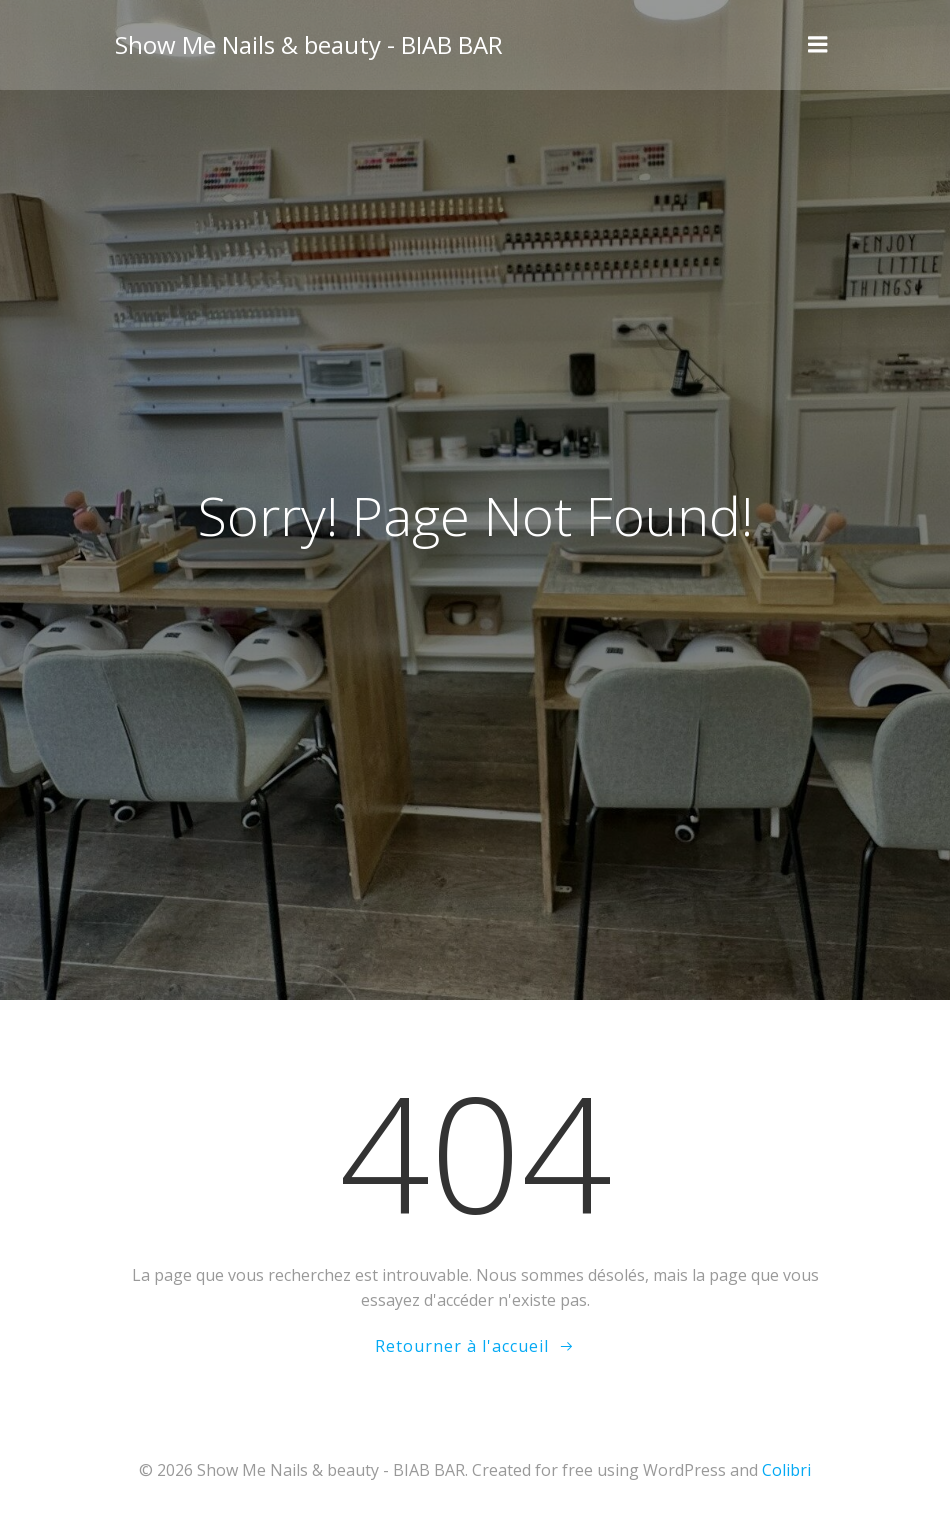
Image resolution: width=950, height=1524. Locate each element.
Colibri (786, 1470)
